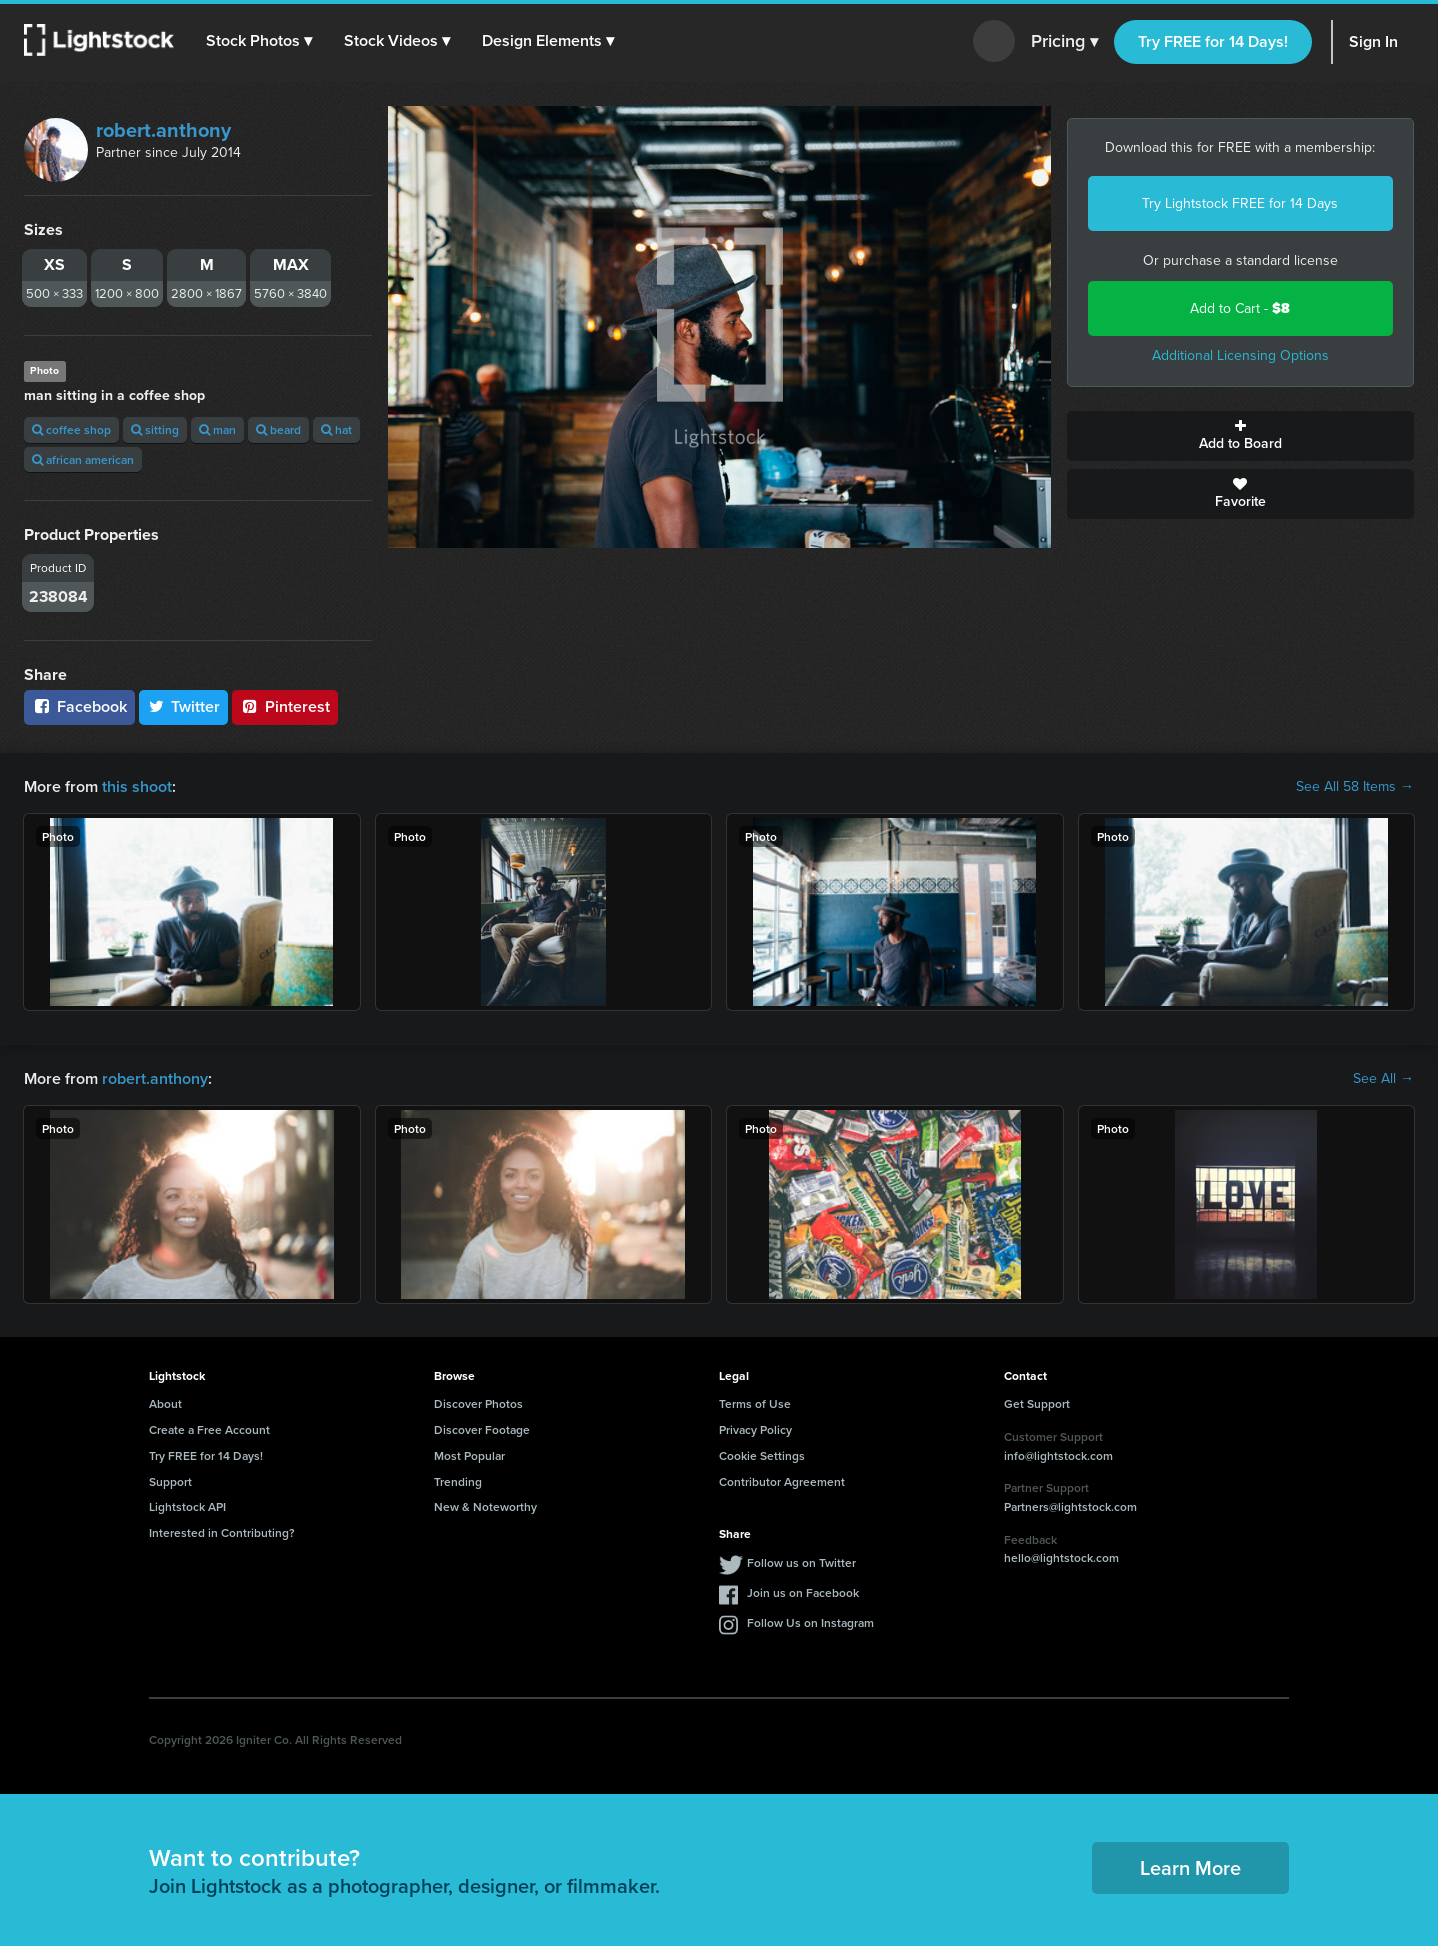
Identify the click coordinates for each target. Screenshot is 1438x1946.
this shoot (137, 786)
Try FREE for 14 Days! (1213, 41)
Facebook (79, 706)
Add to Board (1241, 436)
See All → (1383, 1079)
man (217, 429)
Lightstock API (187, 1506)
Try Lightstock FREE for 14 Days (1240, 203)
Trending (458, 1481)
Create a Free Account (209, 1429)
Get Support (1037, 1403)
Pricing (1064, 42)
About (165, 1403)
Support (170, 1481)
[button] (259, 41)
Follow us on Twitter (801, 1562)
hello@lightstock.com (1061, 1557)
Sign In (1373, 41)
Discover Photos (478, 1403)
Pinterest (285, 706)
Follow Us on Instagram (810, 1622)
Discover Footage (482, 1429)
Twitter (184, 706)
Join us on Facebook (803, 1592)
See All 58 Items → (1355, 787)
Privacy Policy (755, 1429)
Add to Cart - (1240, 308)
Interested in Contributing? (222, 1532)
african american (83, 459)
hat (336, 429)
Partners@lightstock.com (1070, 1506)
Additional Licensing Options (1240, 355)
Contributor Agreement (782, 1481)
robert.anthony (163, 130)
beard (278, 429)
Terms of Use (755, 1403)
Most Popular (469, 1455)
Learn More (1190, 1867)
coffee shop (71, 429)
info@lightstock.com (1058, 1455)
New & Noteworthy (485, 1506)
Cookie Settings (762, 1455)
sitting (155, 429)
